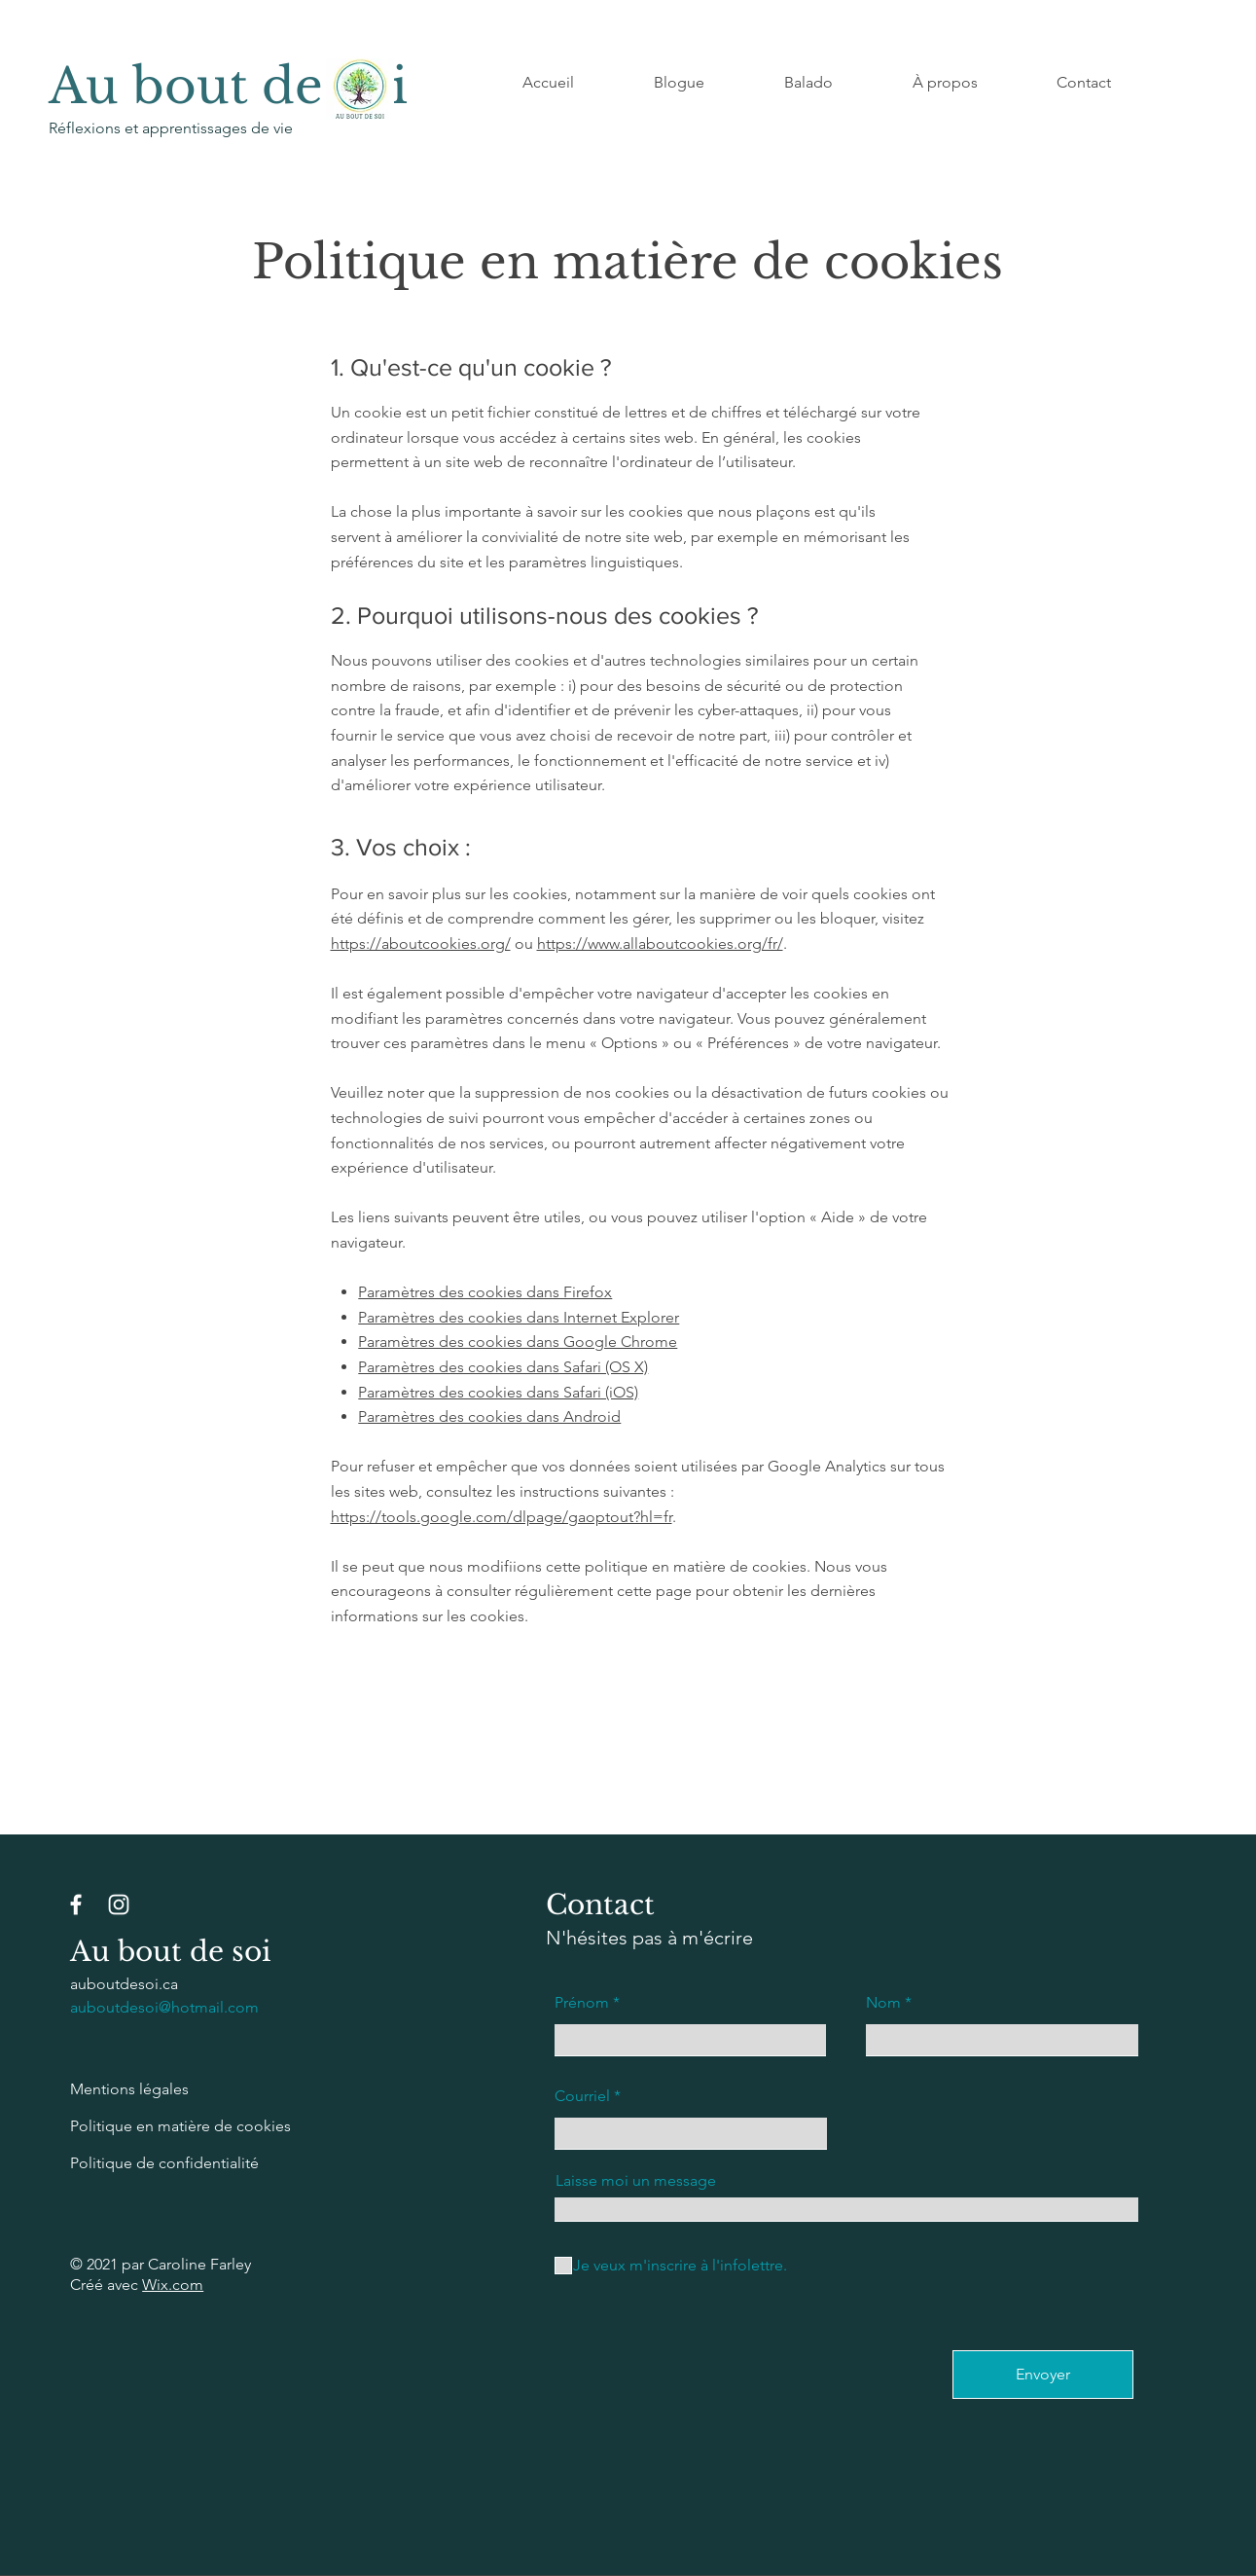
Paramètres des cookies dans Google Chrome (517, 1341)
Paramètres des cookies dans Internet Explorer (518, 1317)
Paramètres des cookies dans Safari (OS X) (503, 1367)
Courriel (582, 2096)
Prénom (582, 2003)
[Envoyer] (1042, 2374)
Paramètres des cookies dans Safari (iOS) (498, 1392)
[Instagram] (118, 1904)
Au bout (155, 86)
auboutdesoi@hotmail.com (164, 2007)
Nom (883, 2003)
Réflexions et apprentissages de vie (173, 128)
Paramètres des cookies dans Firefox (485, 1292)
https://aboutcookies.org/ (421, 943)
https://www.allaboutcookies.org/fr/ (660, 943)
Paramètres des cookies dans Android (489, 1416)
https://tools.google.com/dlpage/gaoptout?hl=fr (501, 1516)
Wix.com (172, 2284)
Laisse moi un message (636, 2181)
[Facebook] (76, 1904)
